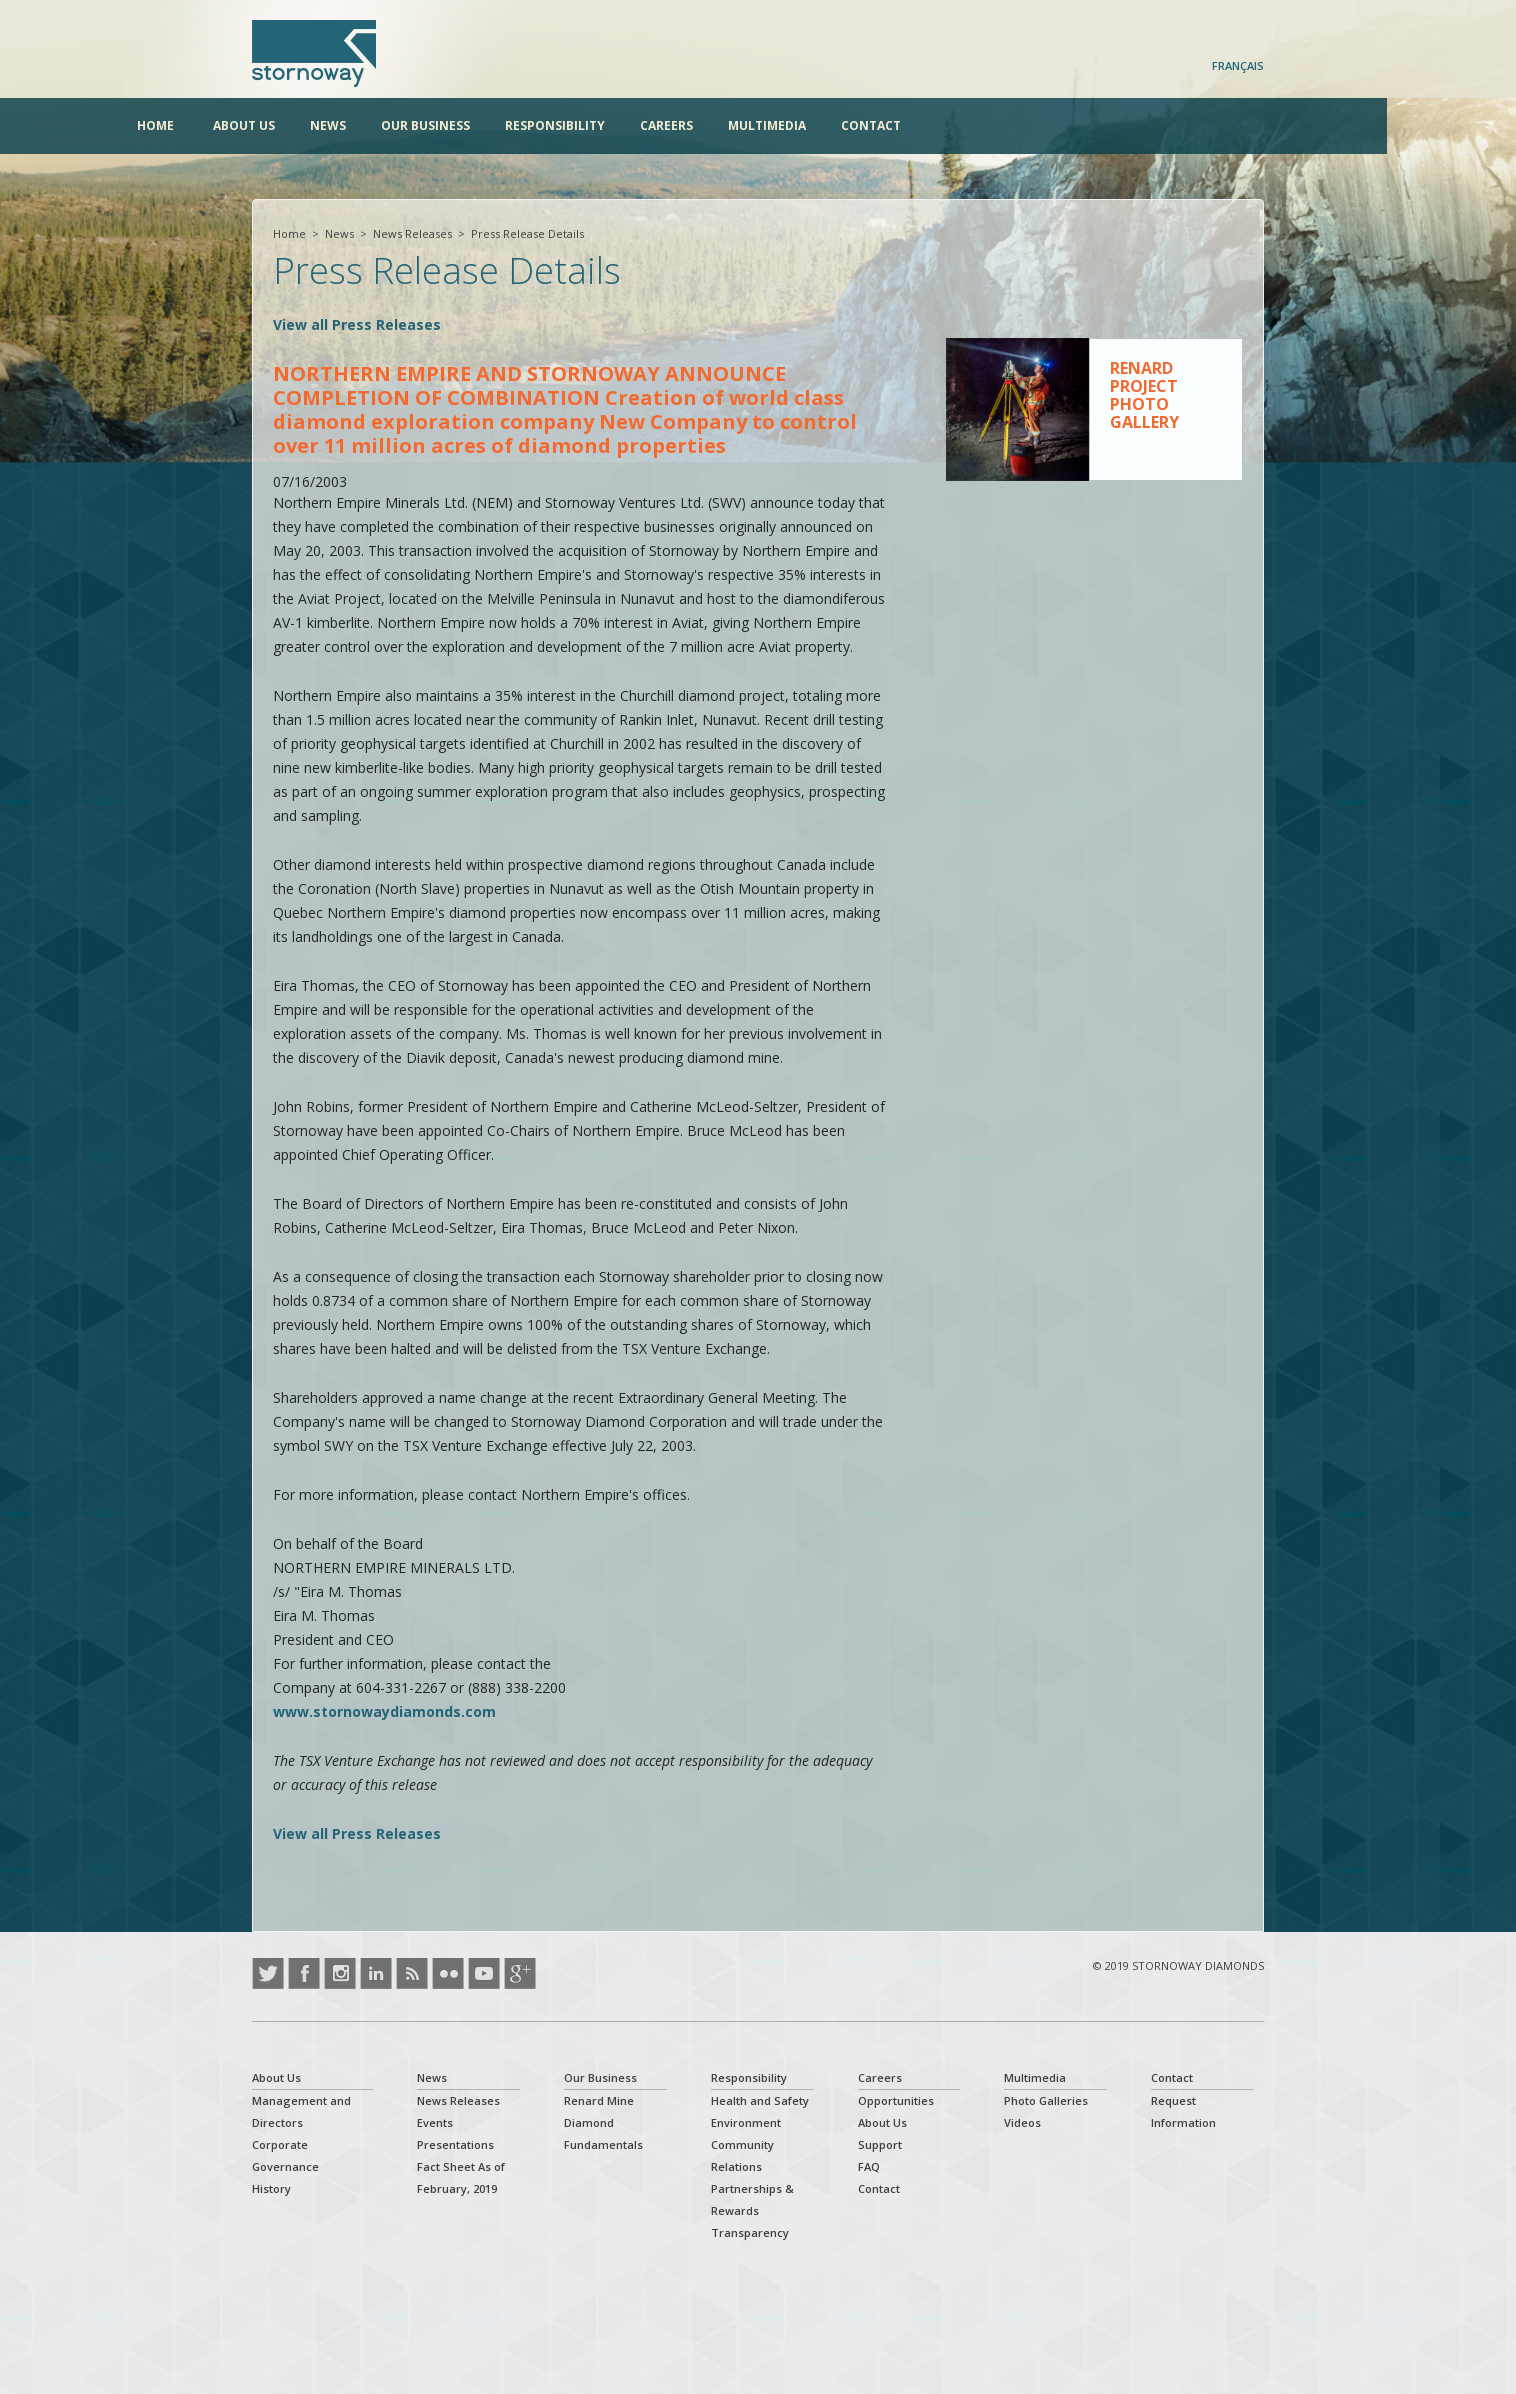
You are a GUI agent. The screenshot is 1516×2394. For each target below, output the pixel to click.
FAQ (869, 2166)
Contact (986, 125)
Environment (746, 2122)
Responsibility (670, 125)
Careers (781, 125)
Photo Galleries (1046, 2100)
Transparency (750, 2232)
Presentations (455, 2144)
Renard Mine (599, 2100)
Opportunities (896, 2100)
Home (270, 125)
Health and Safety (760, 2100)
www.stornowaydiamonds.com (384, 1711)
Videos (1022, 2122)
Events (435, 2122)
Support (880, 2144)
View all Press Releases (357, 324)
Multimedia (882, 125)
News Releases (412, 233)
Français (1238, 65)
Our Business (540, 125)
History (271, 2188)
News (443, 125)
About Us (359, 125)
